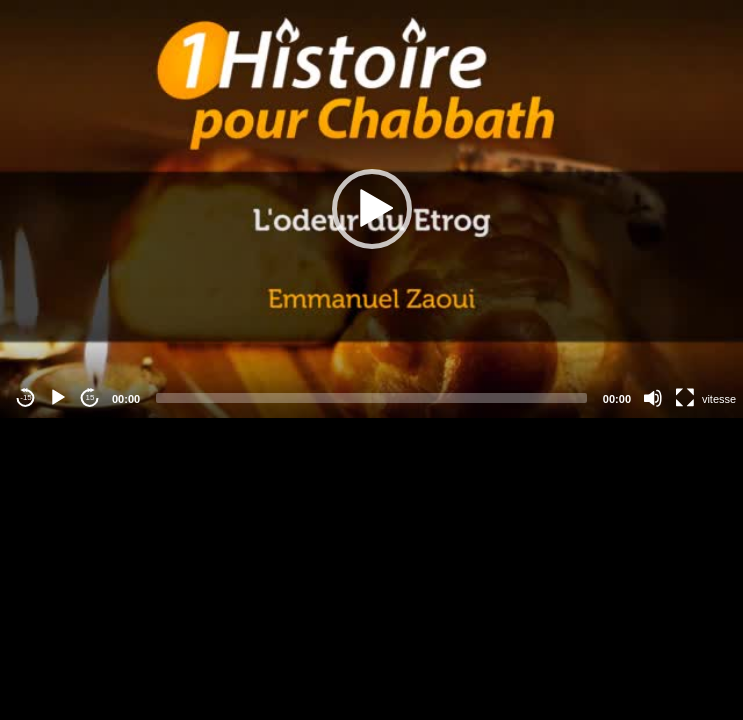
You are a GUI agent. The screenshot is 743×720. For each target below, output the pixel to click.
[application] (371, 209)
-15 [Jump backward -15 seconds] (26, 397)
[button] (372, 209)
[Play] (58, 398)
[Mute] (653, 398)
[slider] (371, 398)
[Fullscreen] (685, 398)
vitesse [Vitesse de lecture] (719, 399)
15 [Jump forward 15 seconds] (90, 397)
